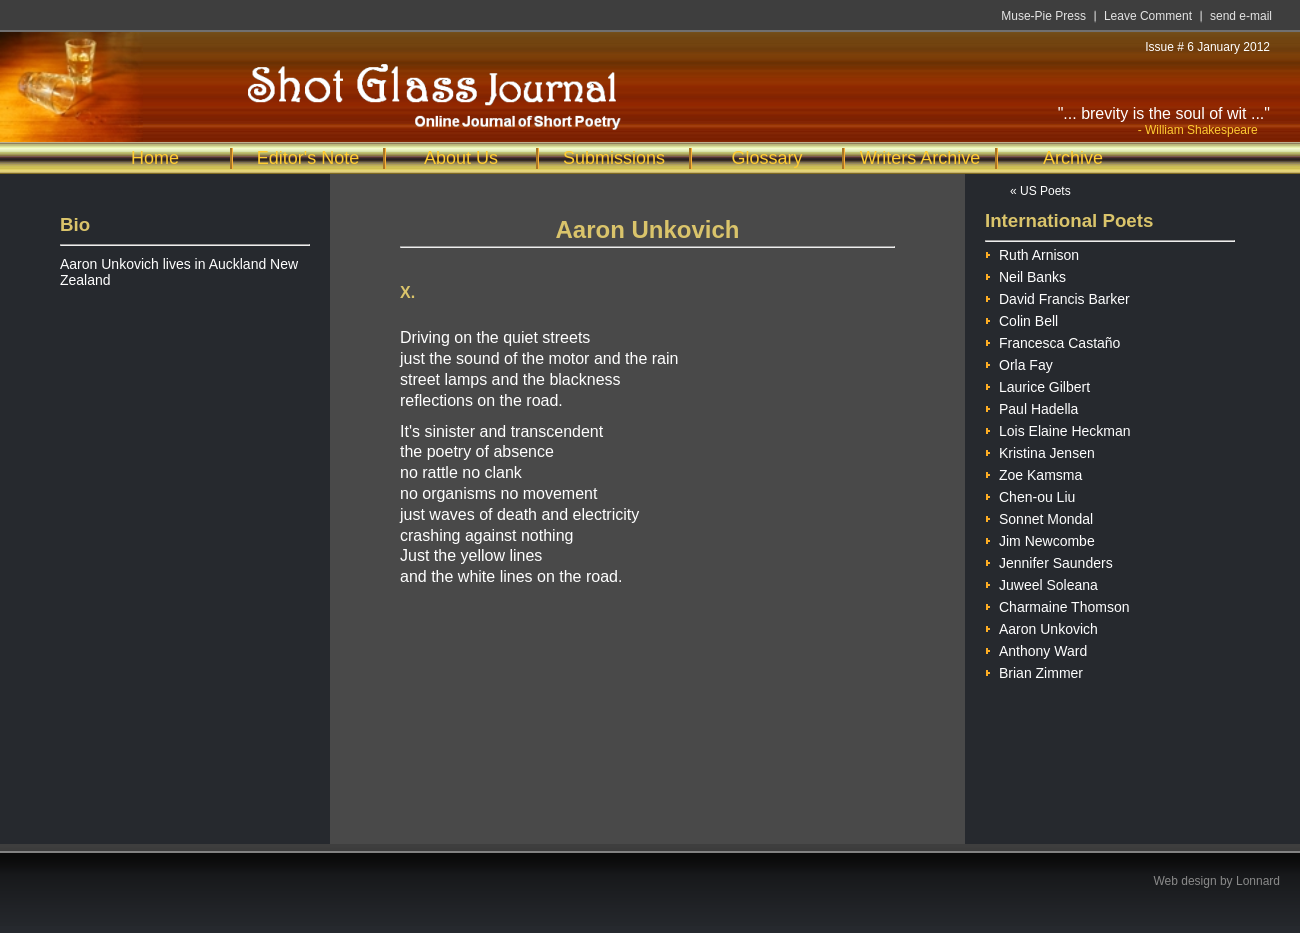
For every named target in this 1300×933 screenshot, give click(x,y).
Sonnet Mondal (1039, 516)
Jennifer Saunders (1049, 560)
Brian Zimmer (1034, 670)
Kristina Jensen (1040, 450)
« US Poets (1040, 191)
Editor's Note (308, 158)
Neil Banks (1025, 274)
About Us (461, 158)
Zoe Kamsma (1033, 472)
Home (155, 158)
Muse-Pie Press (1043, 16)
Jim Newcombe (1040, 538)
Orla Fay (1019, 362)
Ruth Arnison (1032, 252)
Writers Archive (920, 158)
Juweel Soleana (1041, 582)
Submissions (614, 158)
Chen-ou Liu (1030, 494)
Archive (1073, 158)
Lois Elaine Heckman (1058, 428)
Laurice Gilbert (1037, 384)
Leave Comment (1148, 16)
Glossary (766, 158)
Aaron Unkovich (1041, 626)
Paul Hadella (1031, 406)
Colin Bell (1021, 318)
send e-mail (1241, 16)
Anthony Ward (1036, 648)
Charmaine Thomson (1057, 604)
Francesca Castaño (1052, 340)
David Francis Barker (1057, 296)
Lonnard (1258, 881)
